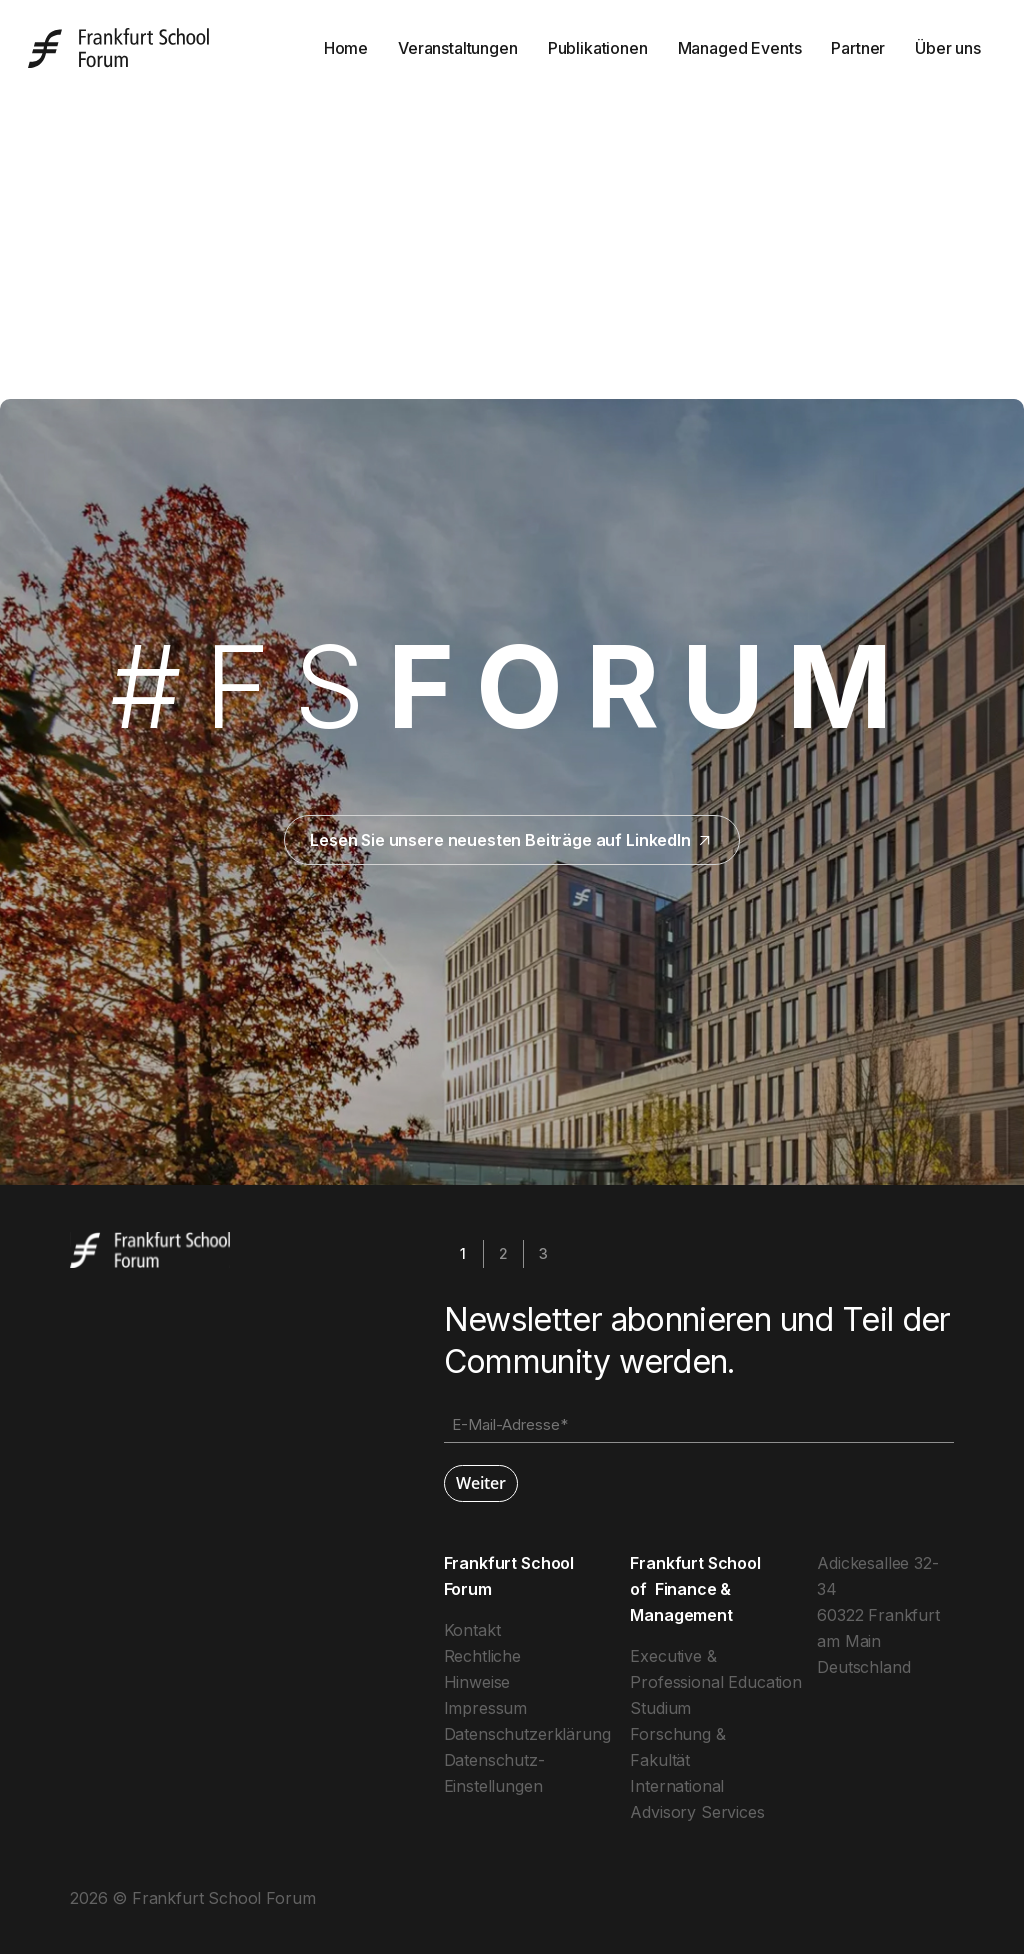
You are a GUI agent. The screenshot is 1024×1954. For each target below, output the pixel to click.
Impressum (486, 1708)
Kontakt (472, 1630)
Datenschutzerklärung (527, 1734)
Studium (660, 1708)
